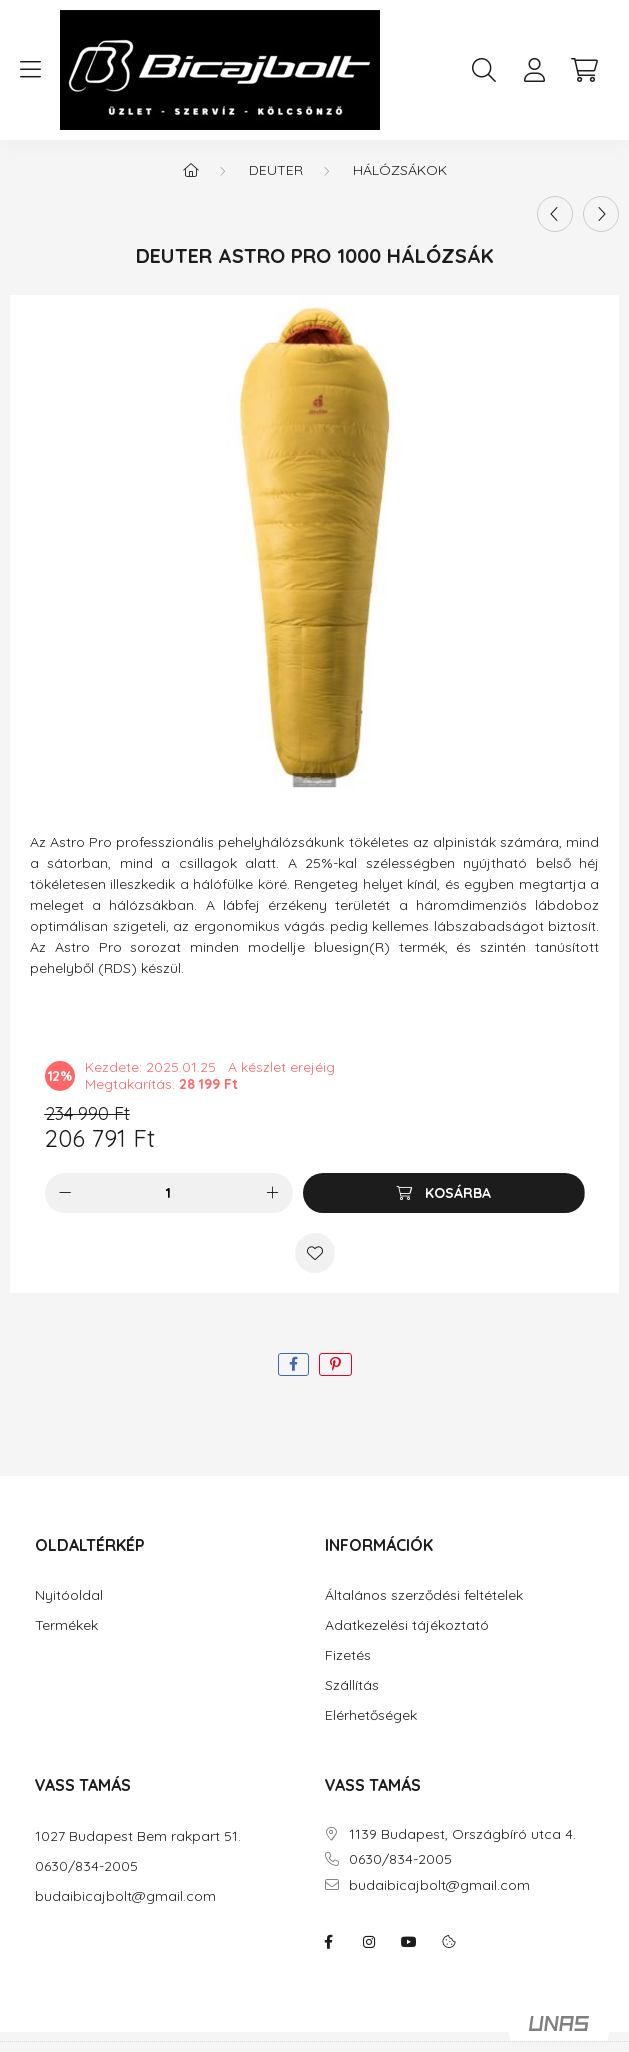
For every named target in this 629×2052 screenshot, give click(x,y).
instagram (369, 1942)
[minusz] (65, 1193)
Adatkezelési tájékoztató (407, 1625)
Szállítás (352, 1685)
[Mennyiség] (168, 1193)
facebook (329, 1942)
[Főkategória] (191, 170)
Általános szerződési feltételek (424, 1595)
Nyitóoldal (69, 1595)
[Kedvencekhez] (315, 1253)
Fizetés (348, 1655)
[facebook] (293, 1364)
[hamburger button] (30, 70)
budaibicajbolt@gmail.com (125, 1896)
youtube (409, 1942)
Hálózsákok (400, 170)
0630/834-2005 (86, 1866)
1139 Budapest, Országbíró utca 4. (462, 1834)
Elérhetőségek (371, 1715)
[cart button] (584, 70)
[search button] (484, 70)
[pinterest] (335, 1364)
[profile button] (534, 70)
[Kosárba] (444, 1193)
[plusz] (273, 1193)
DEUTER (276, 170)
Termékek (66, 1625)
